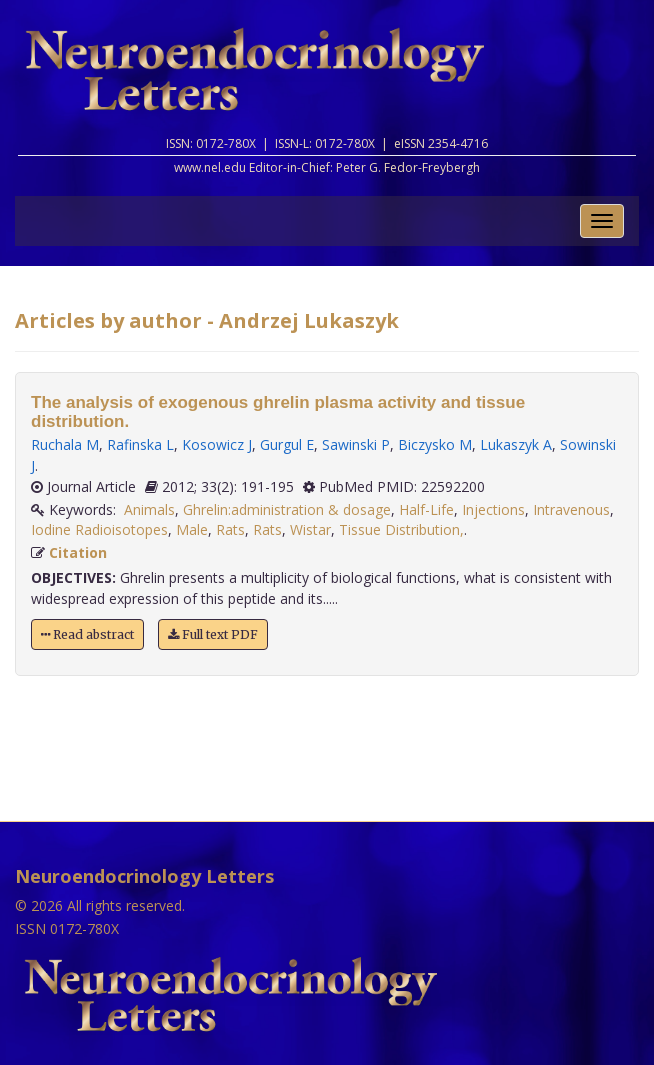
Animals (149, 509)
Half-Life (426, 509)
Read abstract (87, 634)
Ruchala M (65, 444)
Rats (230, 529)
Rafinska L (140, 444)
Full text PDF (213, 634)
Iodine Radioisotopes (99, 529)
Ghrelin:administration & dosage (287, 509)
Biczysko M (435, 444)
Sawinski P (356, 444)
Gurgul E (287, 444)
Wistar (310, 529)
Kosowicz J (217, 444)
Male (192, 529)
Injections (493, 509)
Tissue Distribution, (401, 529)
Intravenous (571, 509)
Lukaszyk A (516, 444)
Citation (78, 552)
